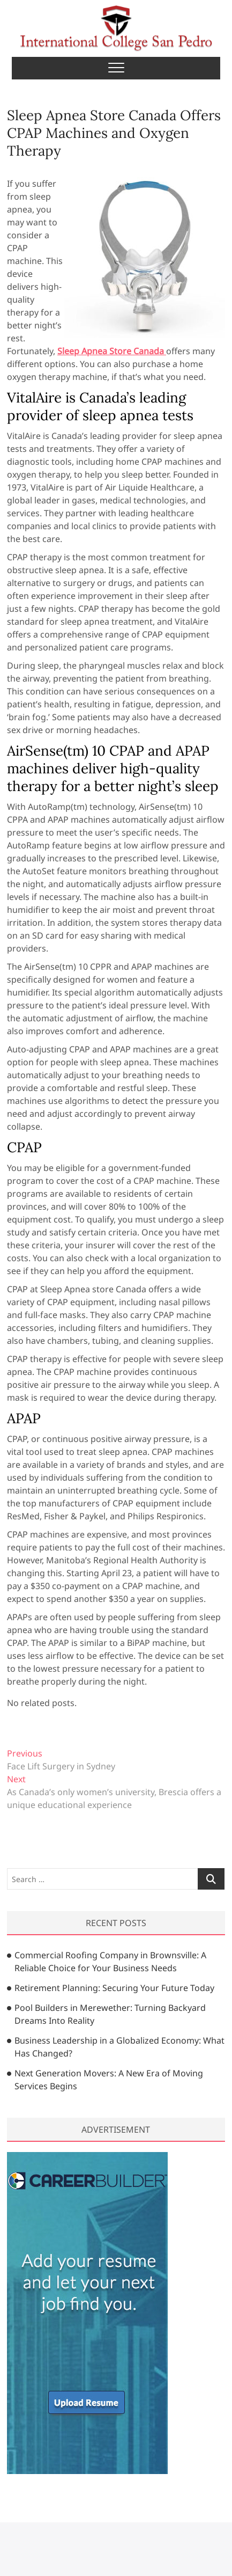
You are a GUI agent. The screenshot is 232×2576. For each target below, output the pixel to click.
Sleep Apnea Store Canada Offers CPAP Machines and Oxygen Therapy (114, 132)
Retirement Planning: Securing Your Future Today (114, 1988)
